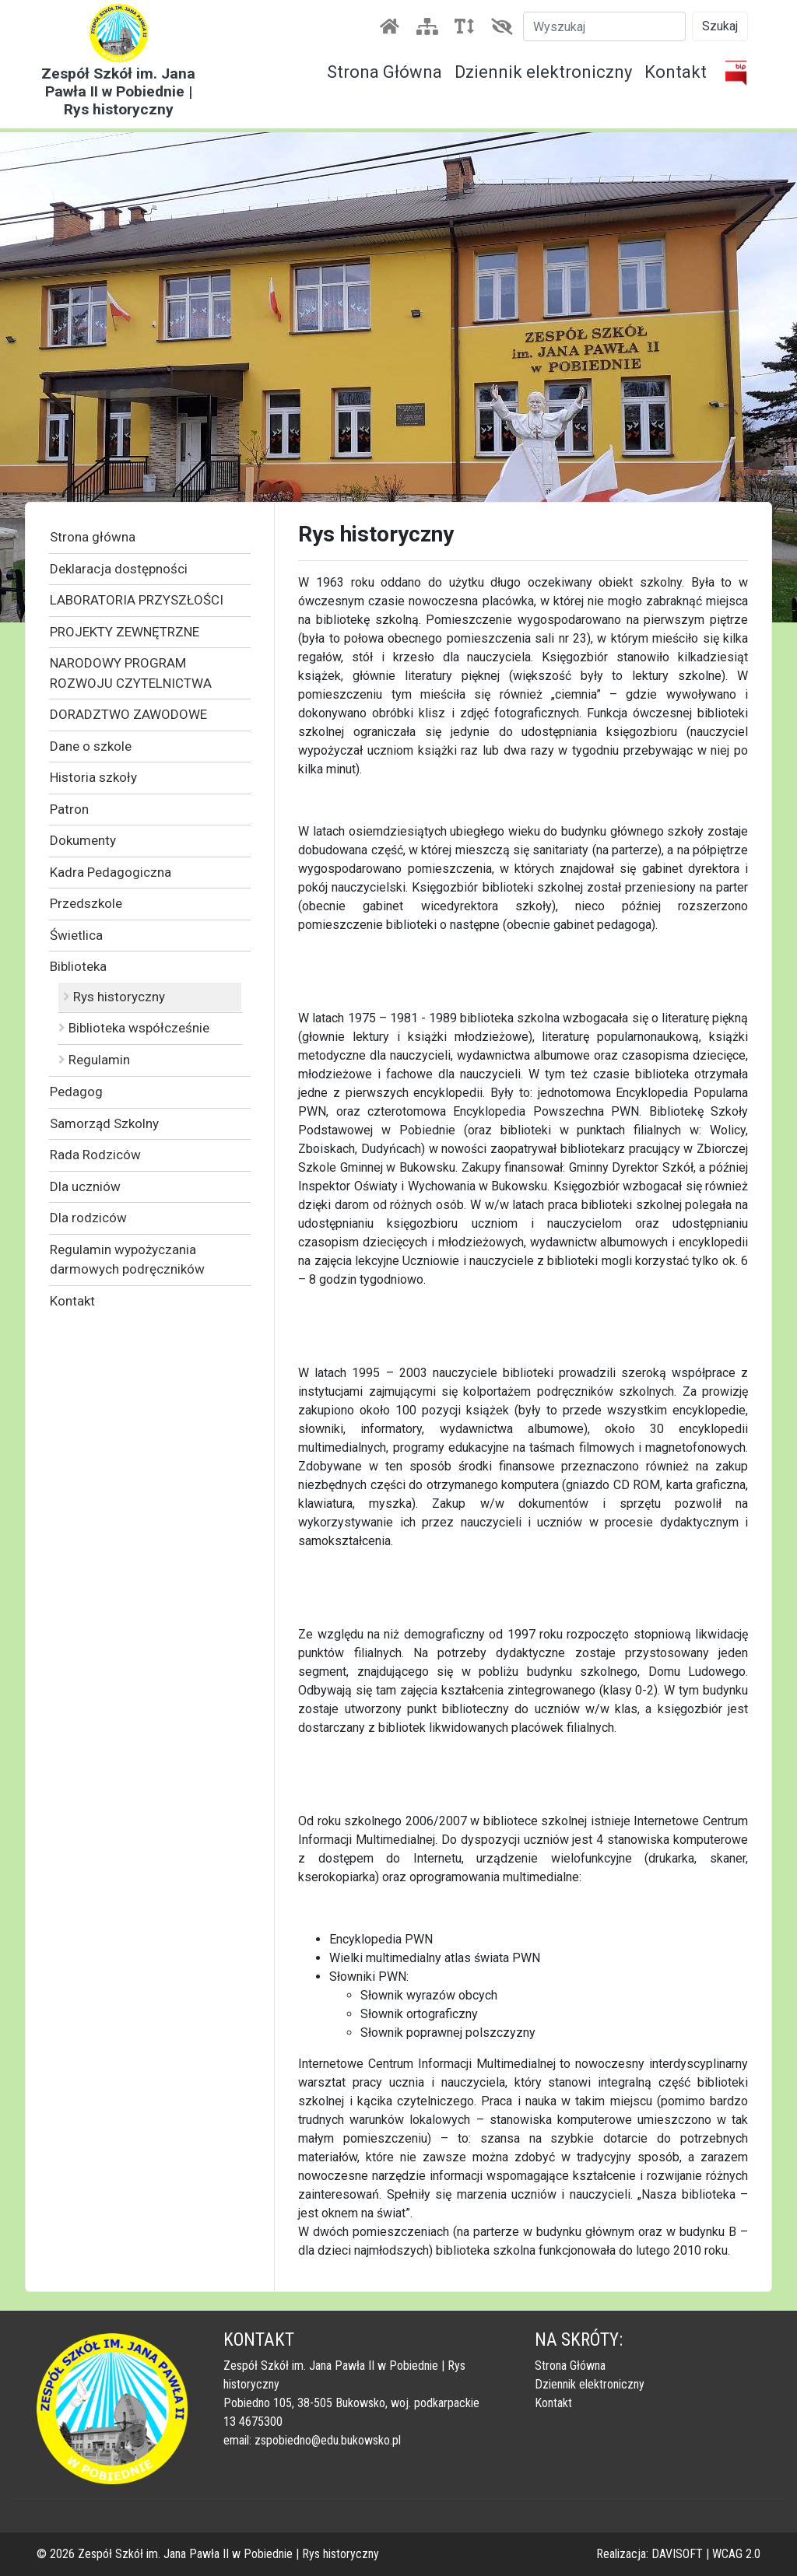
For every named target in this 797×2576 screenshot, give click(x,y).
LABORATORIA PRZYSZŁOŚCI (136, 600)
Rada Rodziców (95, 1154)
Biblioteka (78, 966)
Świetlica (76, 935)
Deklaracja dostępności (119, 569)
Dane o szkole (91, 746)
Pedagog (76, 1091)
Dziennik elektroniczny (543, 72)
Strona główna (92, 537)
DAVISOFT (677, 2553)
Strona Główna (384, 72)
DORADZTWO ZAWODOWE (128, 714)
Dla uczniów (85, 1186)
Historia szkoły (93, 777)
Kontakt (675, 72)
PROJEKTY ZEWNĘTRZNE (124, 632)
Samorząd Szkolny (104, 1123)
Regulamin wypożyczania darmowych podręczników (127, 1259)
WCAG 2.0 (736, 2553)
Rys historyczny (114, 996)
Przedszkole (86, 903)
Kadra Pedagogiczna (110, 872)
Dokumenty (83, 840)
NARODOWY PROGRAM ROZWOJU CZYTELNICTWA (131, 673)
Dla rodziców (88, 1217)
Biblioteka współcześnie (133, 1028)
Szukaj (720, 26)
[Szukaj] (604, 26)
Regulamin (94, 1059)
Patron (69, 809)
